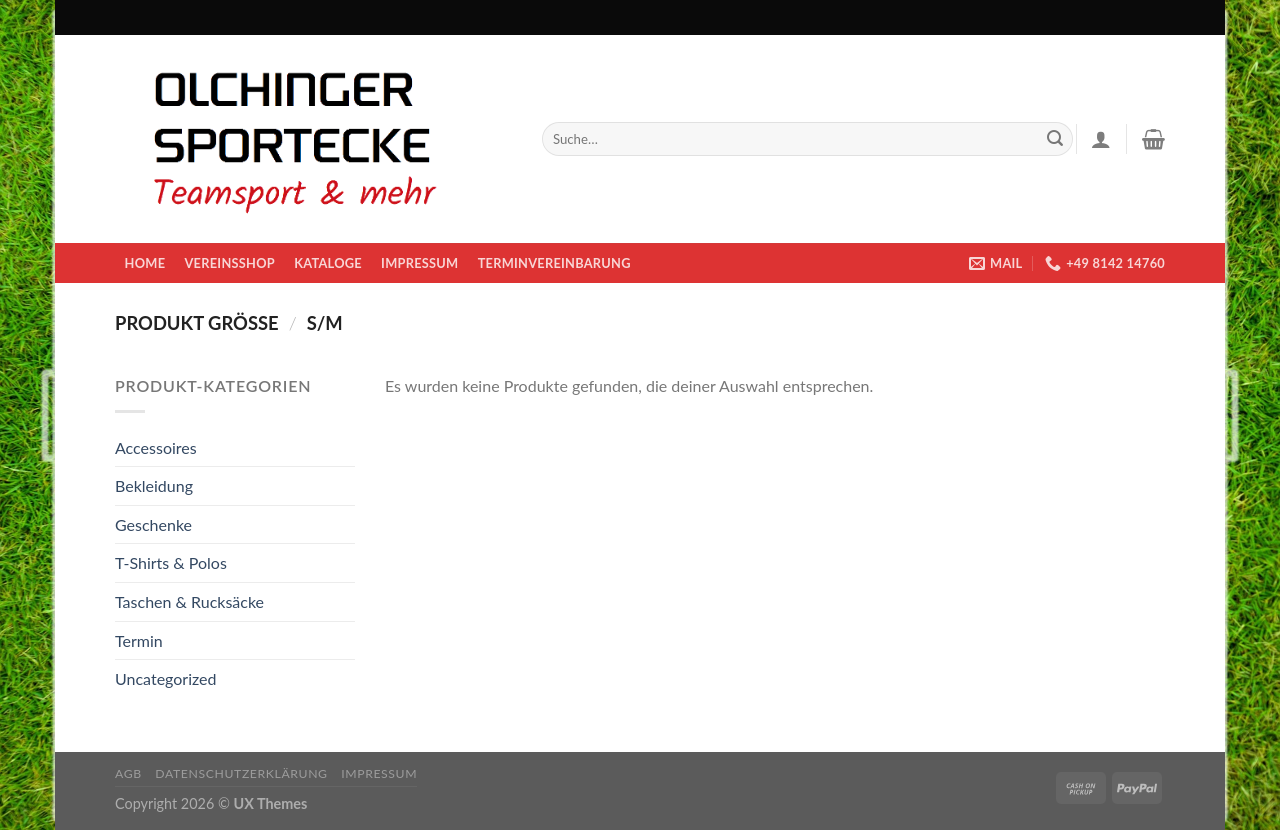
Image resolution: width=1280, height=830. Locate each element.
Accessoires (156, 447)
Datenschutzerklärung (241, 773)
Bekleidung (154, 485)
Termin (139, 640)
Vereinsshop (229, 263)
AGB (128, 773)
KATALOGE (328, 263)
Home (145, 263)
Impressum (419, 263)
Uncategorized (166, 678)
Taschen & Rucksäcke (189, 601)
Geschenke (153, 524)
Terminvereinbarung (554, 263)
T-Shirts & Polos (171, 562)
